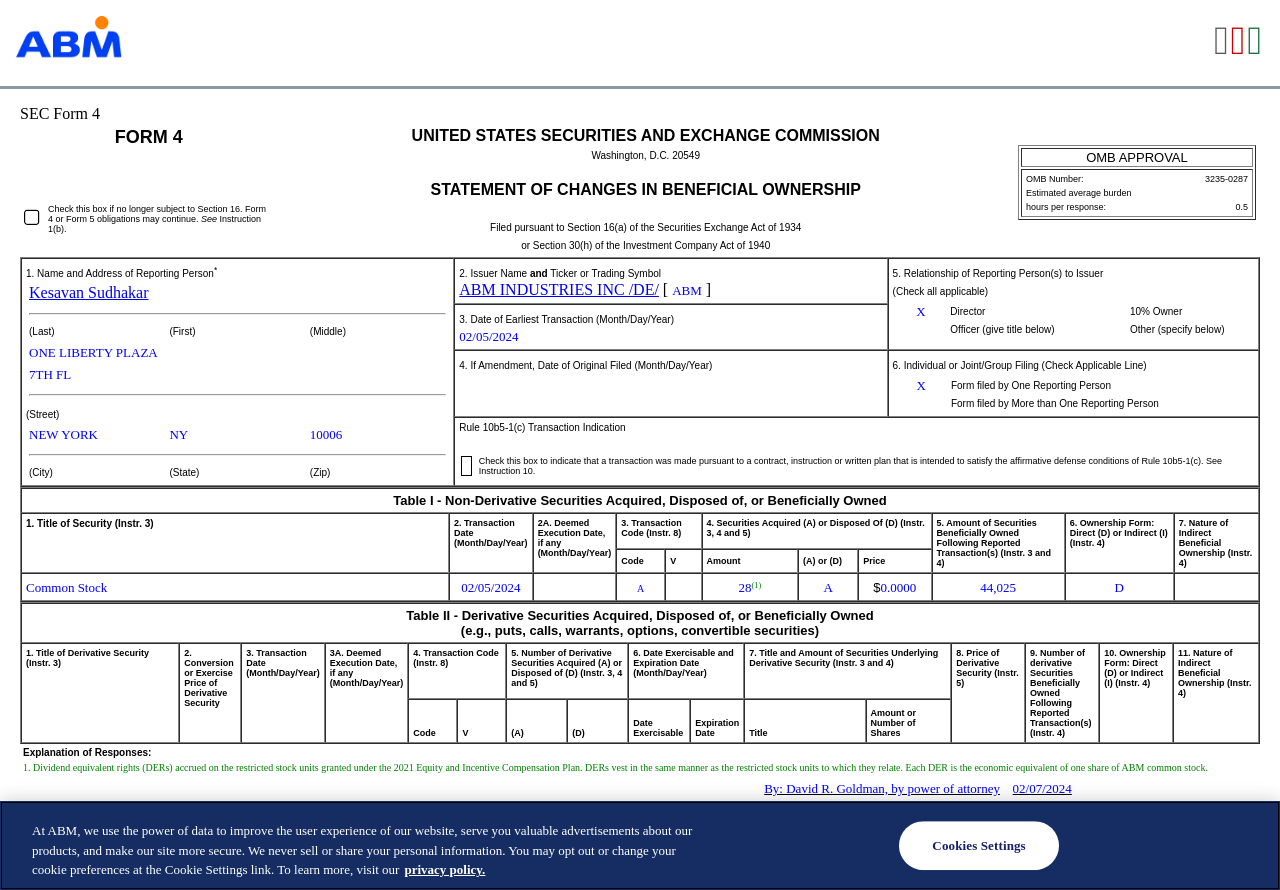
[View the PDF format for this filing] (1239, 43)
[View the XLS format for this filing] (1255, 43)
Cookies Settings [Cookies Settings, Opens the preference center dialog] (978, 845)
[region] (640, 845)
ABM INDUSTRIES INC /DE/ (559, 289)
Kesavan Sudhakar (89, 292)
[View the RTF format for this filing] (1222, 43)
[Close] (1248, 844)
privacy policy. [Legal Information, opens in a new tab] (444, 869)
